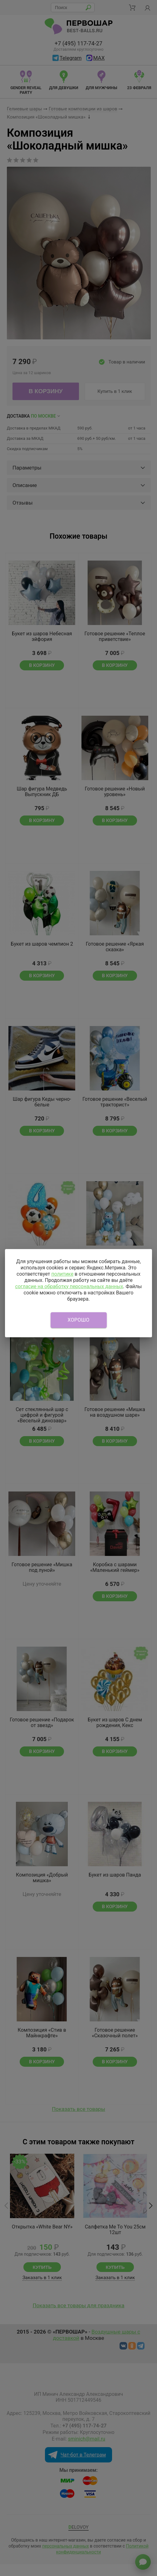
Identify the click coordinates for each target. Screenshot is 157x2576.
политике (62, 1274)
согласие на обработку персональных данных (69, 1286)
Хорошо (79, 1320)
